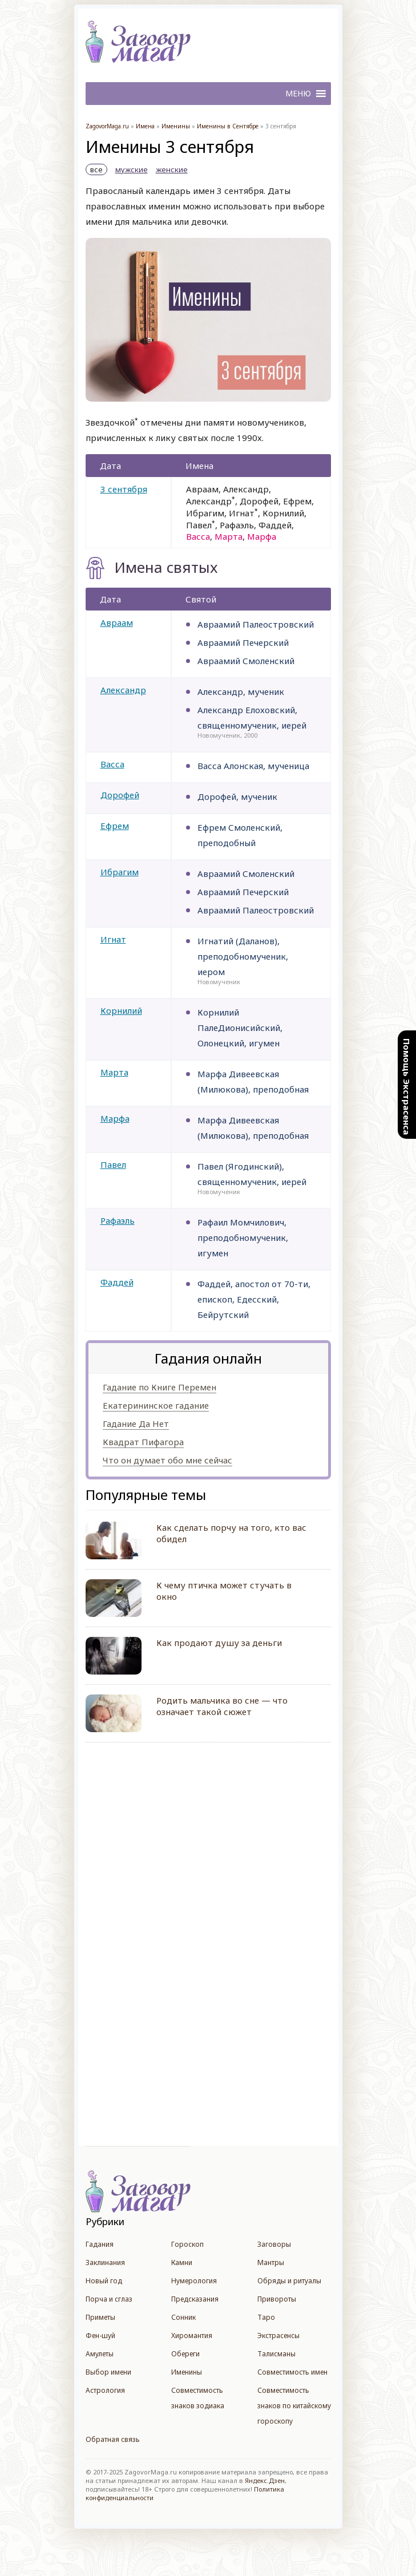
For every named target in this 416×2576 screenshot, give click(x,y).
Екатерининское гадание (156, 1405)
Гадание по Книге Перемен (159, 1387)
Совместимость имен (292, 2372)
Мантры (270, 2262)
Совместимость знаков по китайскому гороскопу (294, 2405)
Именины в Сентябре (228, 126)
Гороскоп (187, 2244)
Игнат (113, 939)
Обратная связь (113, 2439)
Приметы (100, 2317)
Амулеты (100, 2354)
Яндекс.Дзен (265, 2480)
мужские (131, 169)
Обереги (185, 2354)
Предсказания (195, 2299)
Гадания (100, 2244)
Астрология (105, 2390)
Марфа (115, 1118)
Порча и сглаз (109, 2299)
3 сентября (123, 489)
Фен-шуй (100, 2335)
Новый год (104, 2281)
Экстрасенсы (278, 2335)
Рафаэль (117, 1220)
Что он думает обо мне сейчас (167, 1460)
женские (172, 169)
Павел (113, 1164)
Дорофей (119, 794)
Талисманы (276, 2354)
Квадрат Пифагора (143, 1441)
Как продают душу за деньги (219, 1642)
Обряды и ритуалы (289, 2281)
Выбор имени (108, 2372)
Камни (181, 2262)
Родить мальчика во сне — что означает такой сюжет (222, 1706)
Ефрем (114, 825)
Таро (266, 2317)
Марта (114, 1072)
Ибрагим (119, 871)
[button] (298, 93)
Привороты (276, 2299)
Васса (112, 764)
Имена (145, 126)
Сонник (183, 2317)
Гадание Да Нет (136, 1423)
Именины (175, 126)
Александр (123, 689)
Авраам (116, 622)
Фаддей (117, 1282)
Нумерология (194, 2281)
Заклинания (105, 2262)
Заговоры (274, 2244)
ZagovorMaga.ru (107, 126)
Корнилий (121, 1010)
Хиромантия (191, 2335)
